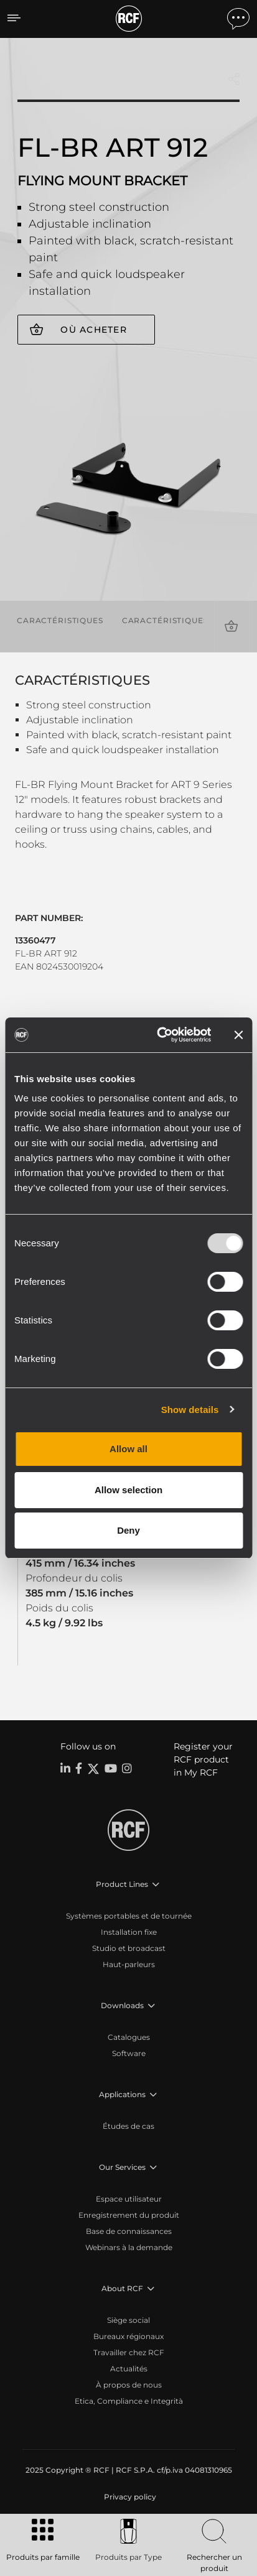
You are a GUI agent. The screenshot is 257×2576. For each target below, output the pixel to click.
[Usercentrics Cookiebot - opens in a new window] (159, 1035)
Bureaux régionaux (128, 2336)
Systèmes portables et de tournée (129, 1915)
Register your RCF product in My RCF (203, 1759)
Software (129, 2053)
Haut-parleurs (129, 1964)
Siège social (128, 2320)
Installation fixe (129, 1932)
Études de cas (128, 2126)
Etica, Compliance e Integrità (129, 2401)
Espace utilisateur (129, 2198)
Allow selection (128, 1490)
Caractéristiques (60, 620)
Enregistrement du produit (128, 2215)
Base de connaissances (129, 2231)
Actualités (128, 2368)
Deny (128, 1530)
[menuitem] (128, 2497)
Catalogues (129, 2037)
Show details (190, 1409)
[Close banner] (238, 1035)
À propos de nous (129, 2384)
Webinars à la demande (128, 2247)
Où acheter (93, 329)
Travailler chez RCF (128, 2352)
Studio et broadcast (129, 1948)
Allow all (128, 1448)
